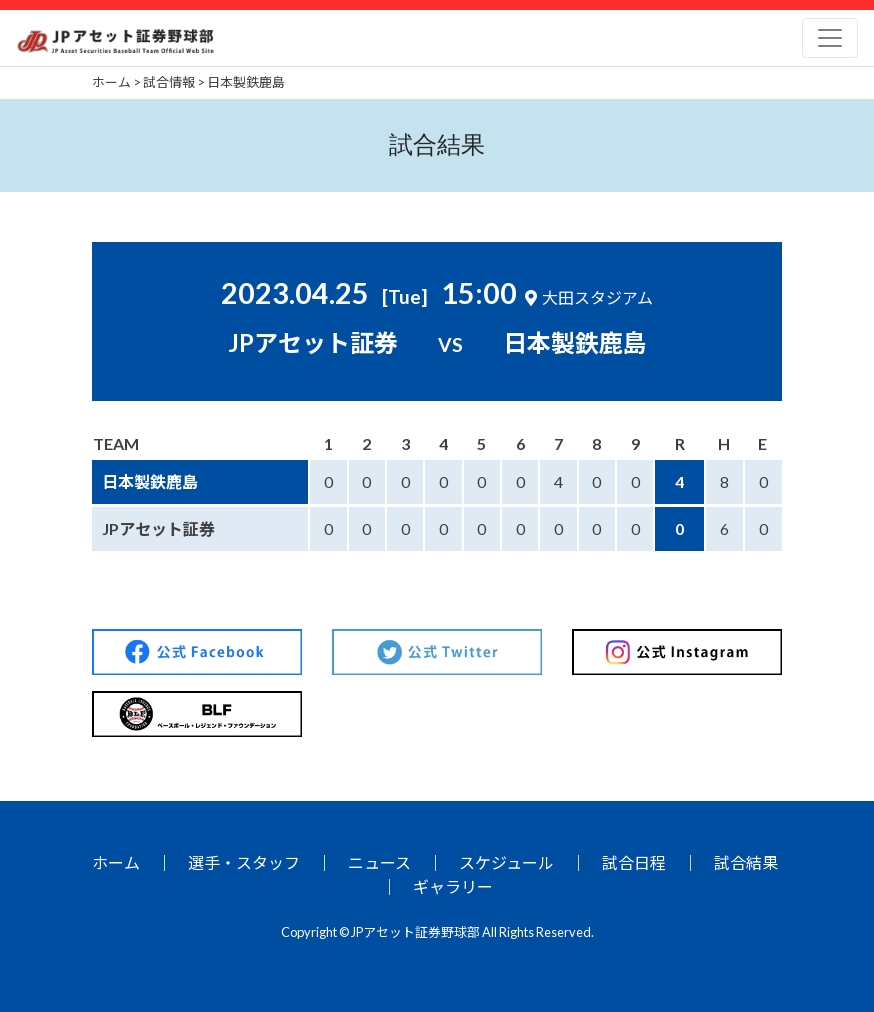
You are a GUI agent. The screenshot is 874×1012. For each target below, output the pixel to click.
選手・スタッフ (244, 862)
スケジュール (506, 862)
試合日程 (634, 862)
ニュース (379, 862)
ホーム (116, 862)
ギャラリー (453, 886)
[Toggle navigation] (830, 38)
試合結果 (746, 862)
